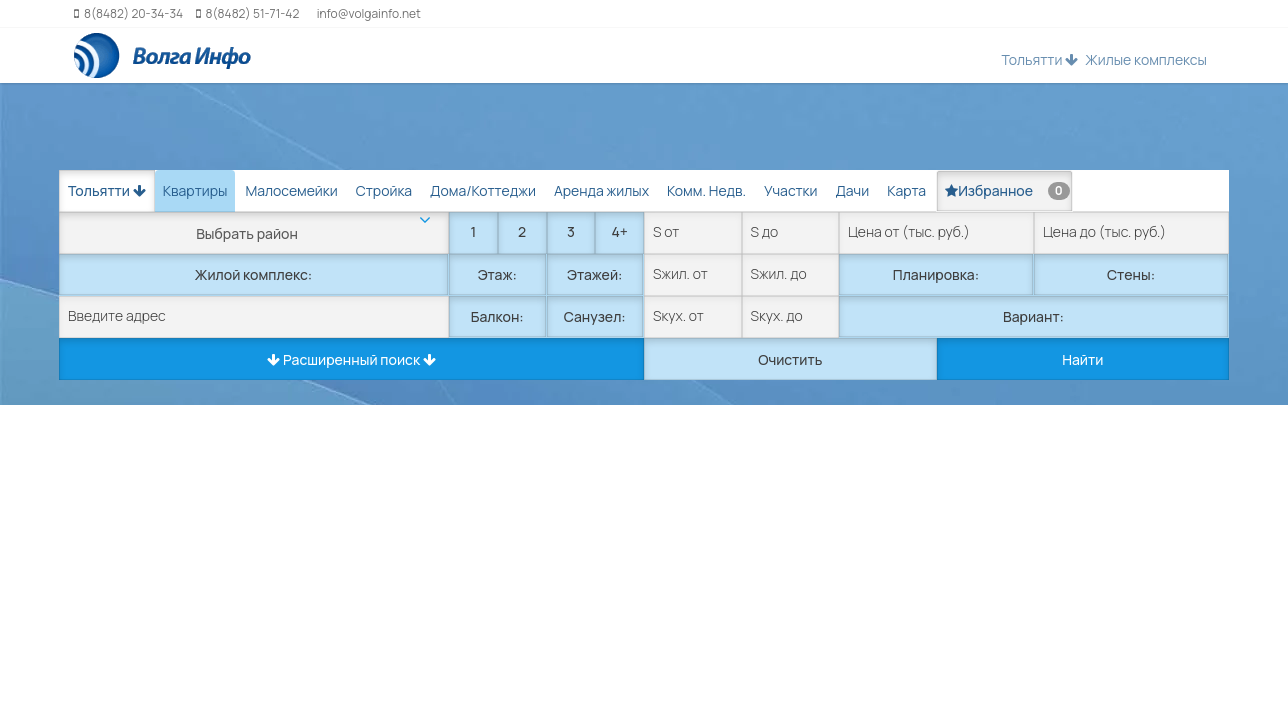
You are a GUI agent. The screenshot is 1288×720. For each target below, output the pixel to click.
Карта (906, 190)
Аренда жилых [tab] (601, 190)
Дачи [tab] (852, 190)
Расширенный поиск (351, 359)
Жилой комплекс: (253, 274)
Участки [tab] (790, 190)
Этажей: (594, 274)
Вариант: (1033, 316)
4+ (619, 231)
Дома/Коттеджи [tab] (483, 190)
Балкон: (497, 316)
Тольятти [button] (1039, 59)
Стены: (1131, 274)
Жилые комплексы (1146, 59)
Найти (1082, 359)
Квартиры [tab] (195, 190)
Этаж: (497, 274)
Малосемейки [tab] (291, 190)
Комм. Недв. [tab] (706, 190)
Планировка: (936, 274)
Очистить (790, 359)
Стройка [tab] (384, 190)
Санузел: (595, 316)
